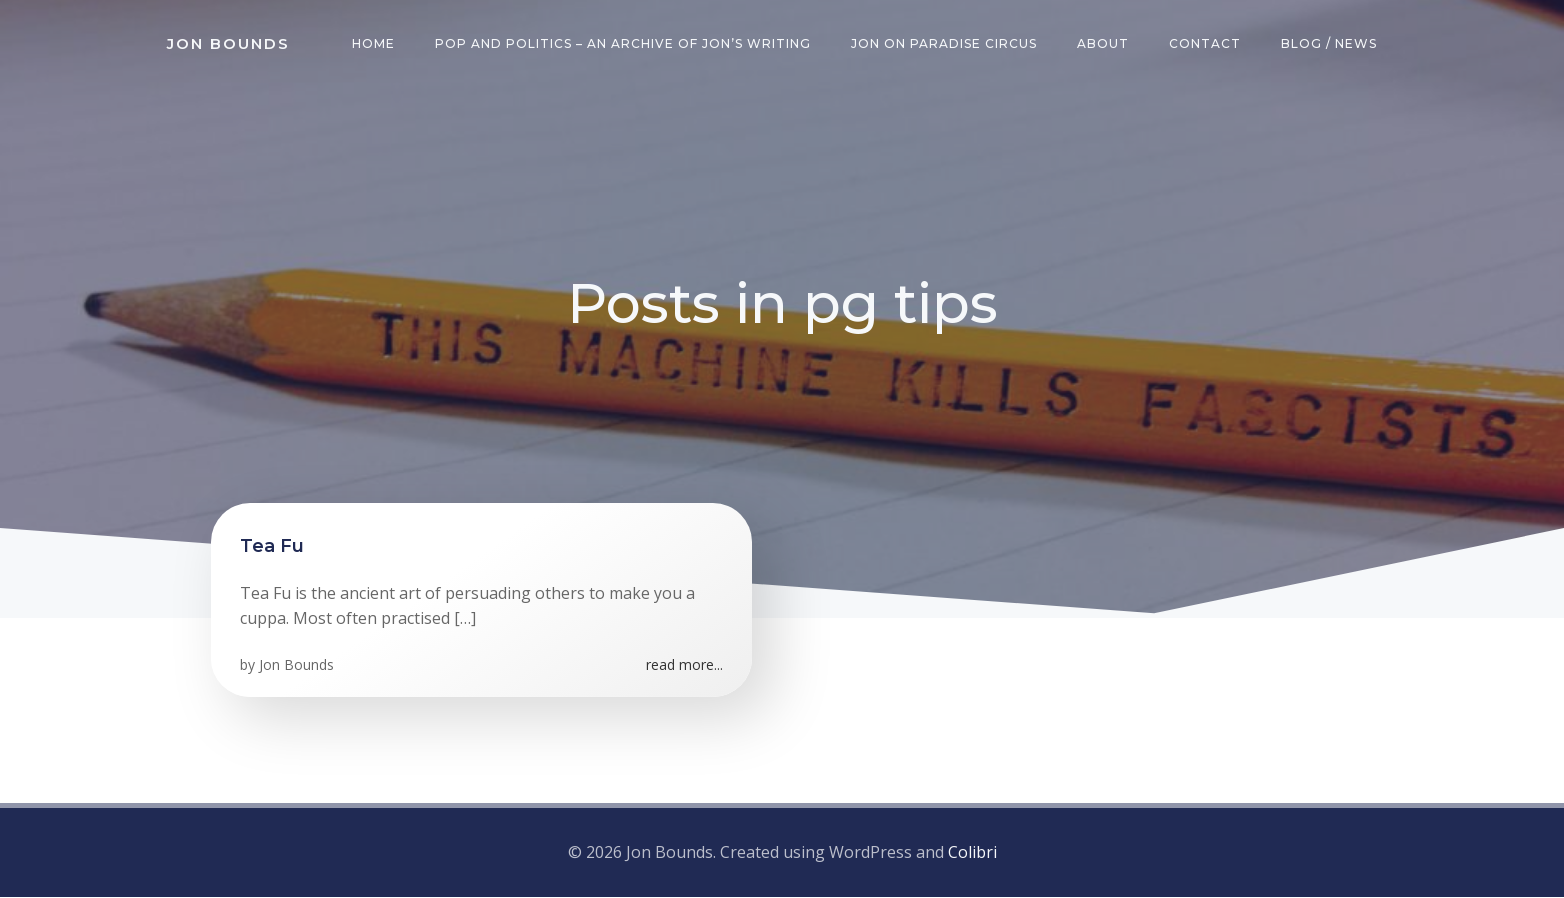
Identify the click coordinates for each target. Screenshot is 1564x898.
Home (374, 44)
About (1104, 44)
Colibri (972, 854)
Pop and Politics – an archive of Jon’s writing (624, 44)
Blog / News (1330, 44)
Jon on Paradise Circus (945, 44)
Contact (1206, 44)
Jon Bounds (297, 667)
